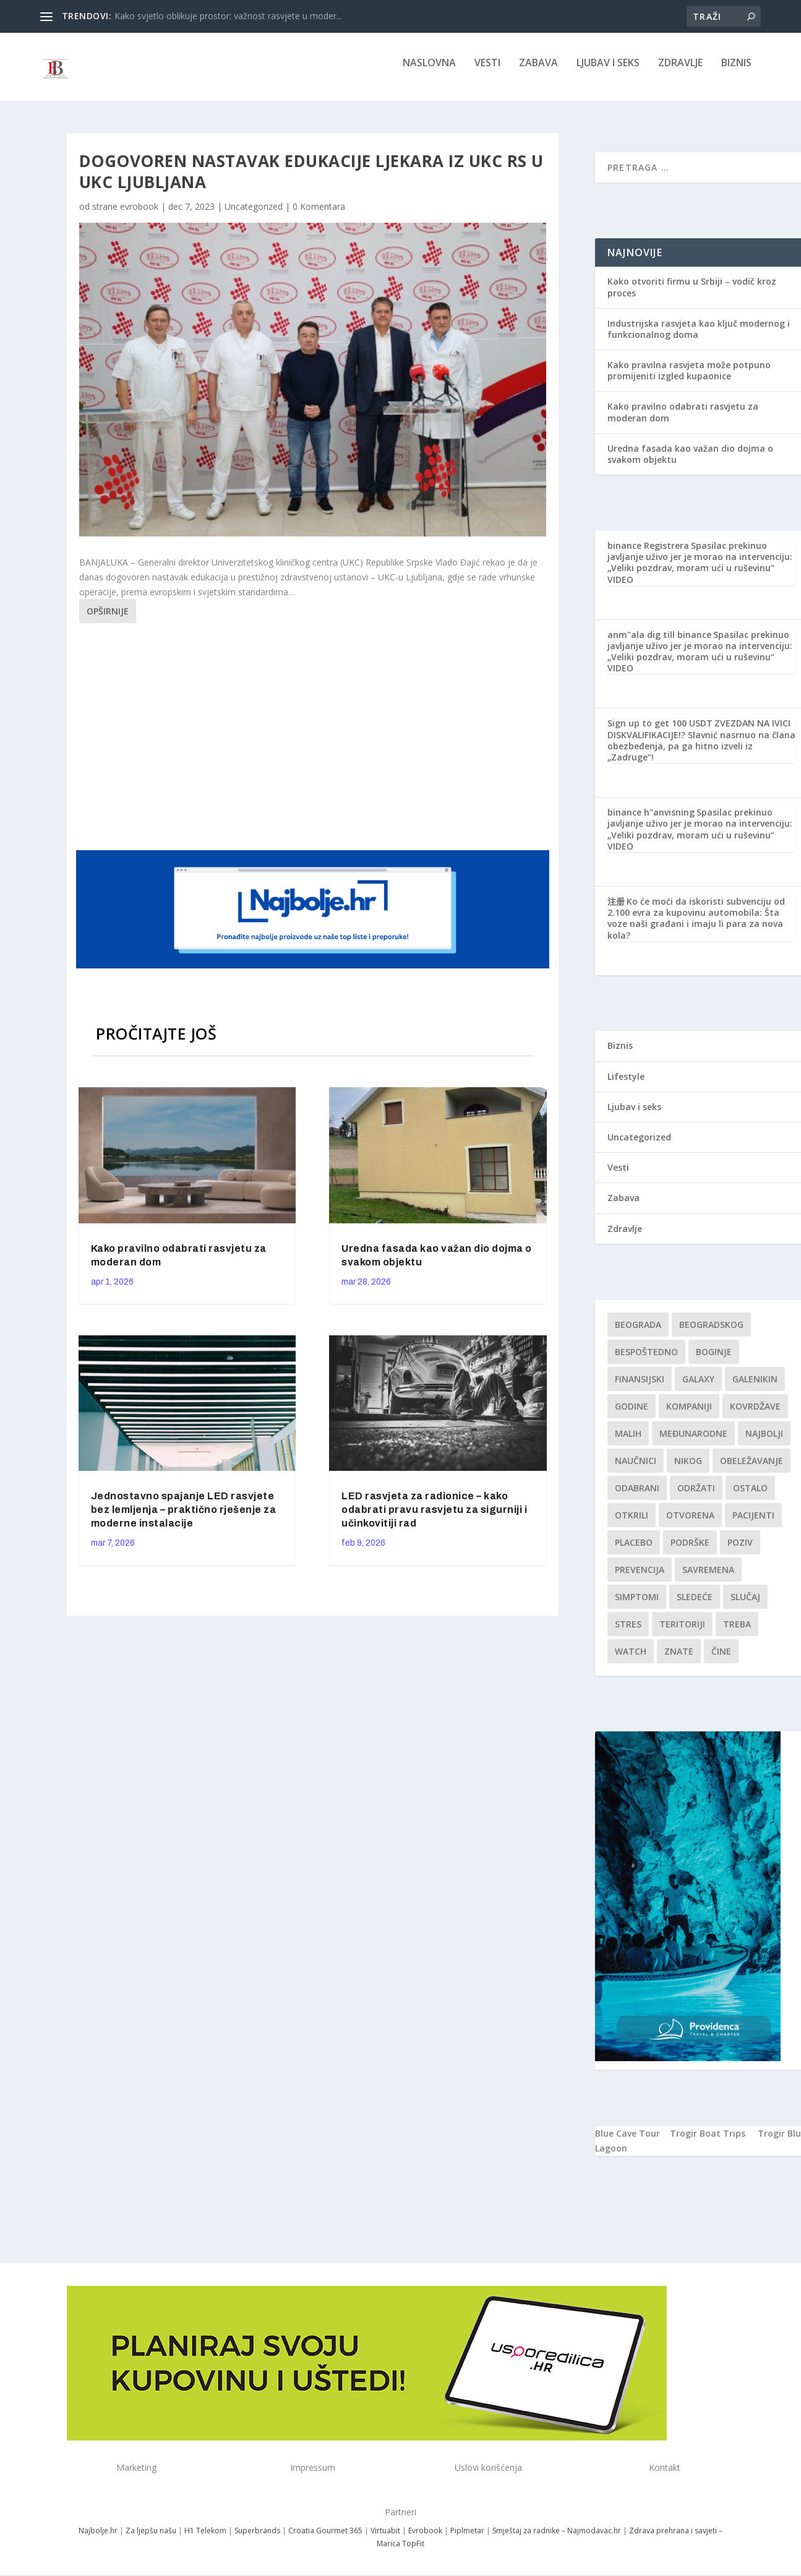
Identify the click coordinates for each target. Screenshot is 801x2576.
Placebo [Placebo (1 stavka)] (634, 1550)
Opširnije (108, 620)
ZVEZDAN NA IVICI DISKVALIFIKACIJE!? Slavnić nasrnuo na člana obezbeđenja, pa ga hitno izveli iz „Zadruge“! (701, 749)
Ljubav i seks (608, 72)
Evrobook (425, 2539)
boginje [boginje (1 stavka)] (714, 1360)
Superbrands (257, 2539)
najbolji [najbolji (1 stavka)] (764, 1441)
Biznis (736, 72)
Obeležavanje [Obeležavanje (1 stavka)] (751, 1469)
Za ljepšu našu (151, 2539)
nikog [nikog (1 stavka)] (688, 1469)
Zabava (538, 72)
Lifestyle (626, 1085)
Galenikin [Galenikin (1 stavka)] (754, 1387)
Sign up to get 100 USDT (660, 732)
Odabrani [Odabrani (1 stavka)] (637, 1496)
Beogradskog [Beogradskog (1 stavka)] (711, 1332)
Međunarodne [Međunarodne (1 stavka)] (693, 1441)
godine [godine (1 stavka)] (631, 1414)
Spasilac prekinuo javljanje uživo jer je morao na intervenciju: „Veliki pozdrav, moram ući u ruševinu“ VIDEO (699, 571)
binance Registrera (648, 554)
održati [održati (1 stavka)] (696, 1496)
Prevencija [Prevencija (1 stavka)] (639, 1577)
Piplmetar (466, 2539)
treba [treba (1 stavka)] (737, 1632)
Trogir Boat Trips (707, 2142)
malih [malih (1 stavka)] (628, 1441)
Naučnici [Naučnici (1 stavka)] (635, 1469)
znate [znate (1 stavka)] (678, 1659)
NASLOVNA (429, 72)
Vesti (487, 72)
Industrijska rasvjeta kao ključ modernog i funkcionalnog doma (698, 337)
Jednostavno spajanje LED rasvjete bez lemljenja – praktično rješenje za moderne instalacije (183, 1518)
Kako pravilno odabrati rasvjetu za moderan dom (682, 420)
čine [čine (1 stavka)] (721, 1659)
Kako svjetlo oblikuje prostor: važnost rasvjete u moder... (228, 16)
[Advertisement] (314, 743)
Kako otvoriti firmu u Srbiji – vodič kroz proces (691, 295)
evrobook (139, 215)
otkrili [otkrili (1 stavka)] (631, 1523)
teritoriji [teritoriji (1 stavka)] (682, 1632)
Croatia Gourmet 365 (325, 2539)
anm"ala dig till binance (659, 643)
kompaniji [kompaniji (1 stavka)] (689, 1414)
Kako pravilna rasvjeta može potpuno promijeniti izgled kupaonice (689, 379)
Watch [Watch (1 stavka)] (630, 1659)
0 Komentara (319, 215)
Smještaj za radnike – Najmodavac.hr (556, 2539)
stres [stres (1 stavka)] (628, 1632)
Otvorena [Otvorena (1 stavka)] (690, 1523)
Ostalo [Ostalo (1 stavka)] (750, 1496)
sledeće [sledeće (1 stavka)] (695, 1605)
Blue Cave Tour (627, 2142)
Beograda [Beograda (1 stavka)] (638, 1332)
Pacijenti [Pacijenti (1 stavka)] (753, 1523)
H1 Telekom (205, 2539)
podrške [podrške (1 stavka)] (689, 1550)
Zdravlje (680, 72)
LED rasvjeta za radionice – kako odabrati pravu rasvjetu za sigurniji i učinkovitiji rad (434, 1518)
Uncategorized (254, 215)
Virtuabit (385, 2539)
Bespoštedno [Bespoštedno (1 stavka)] (646, 1360)
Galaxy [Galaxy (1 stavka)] (698, 1387)
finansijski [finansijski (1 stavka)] (639, 1387)
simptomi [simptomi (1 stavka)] (637, 1605)
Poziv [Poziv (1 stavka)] (740, 1550)
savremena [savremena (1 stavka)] (708, 1577)
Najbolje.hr (98, 2539)
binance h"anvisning (651, 821)
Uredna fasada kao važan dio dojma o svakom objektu (690, 462)
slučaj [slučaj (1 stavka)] (745, 1605)
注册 (616, 910)
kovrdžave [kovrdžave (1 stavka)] (755, 1414)
